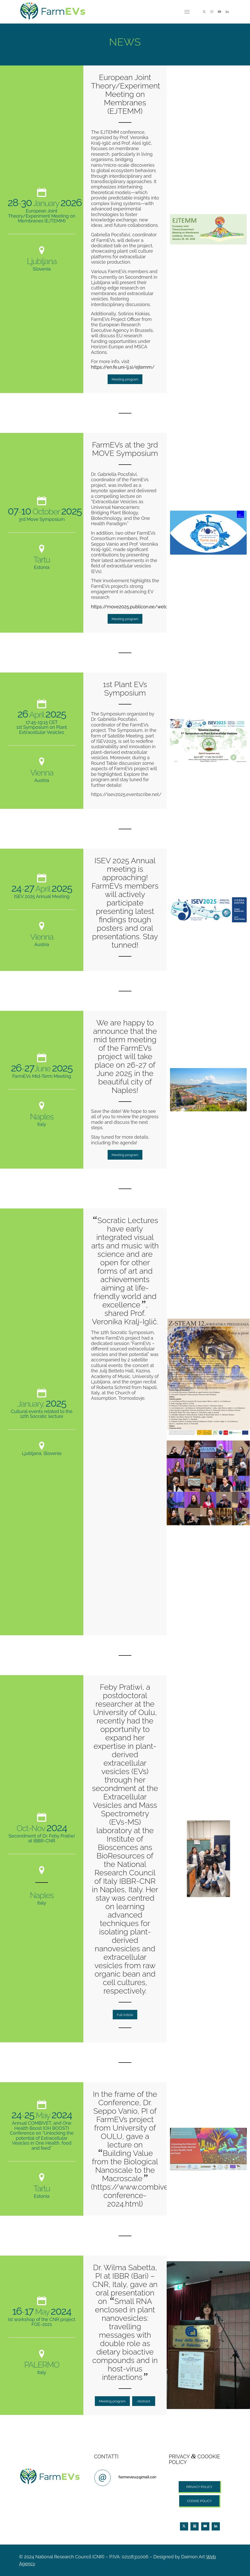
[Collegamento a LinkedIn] (227, 12)
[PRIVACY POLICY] (200, 2487)
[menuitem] (187, 12)
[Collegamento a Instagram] (212, 12)
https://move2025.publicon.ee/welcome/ (135, 606)
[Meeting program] (125, 379)
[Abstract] (143, 2401)
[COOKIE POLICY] (199, 2501)
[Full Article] (125, 2015)
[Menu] (187, 12)
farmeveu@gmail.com (138, 2477)
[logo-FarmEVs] (53, 11)
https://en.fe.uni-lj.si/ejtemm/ (123, 367)
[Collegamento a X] (204, 12)
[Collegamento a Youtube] (219, 12)
